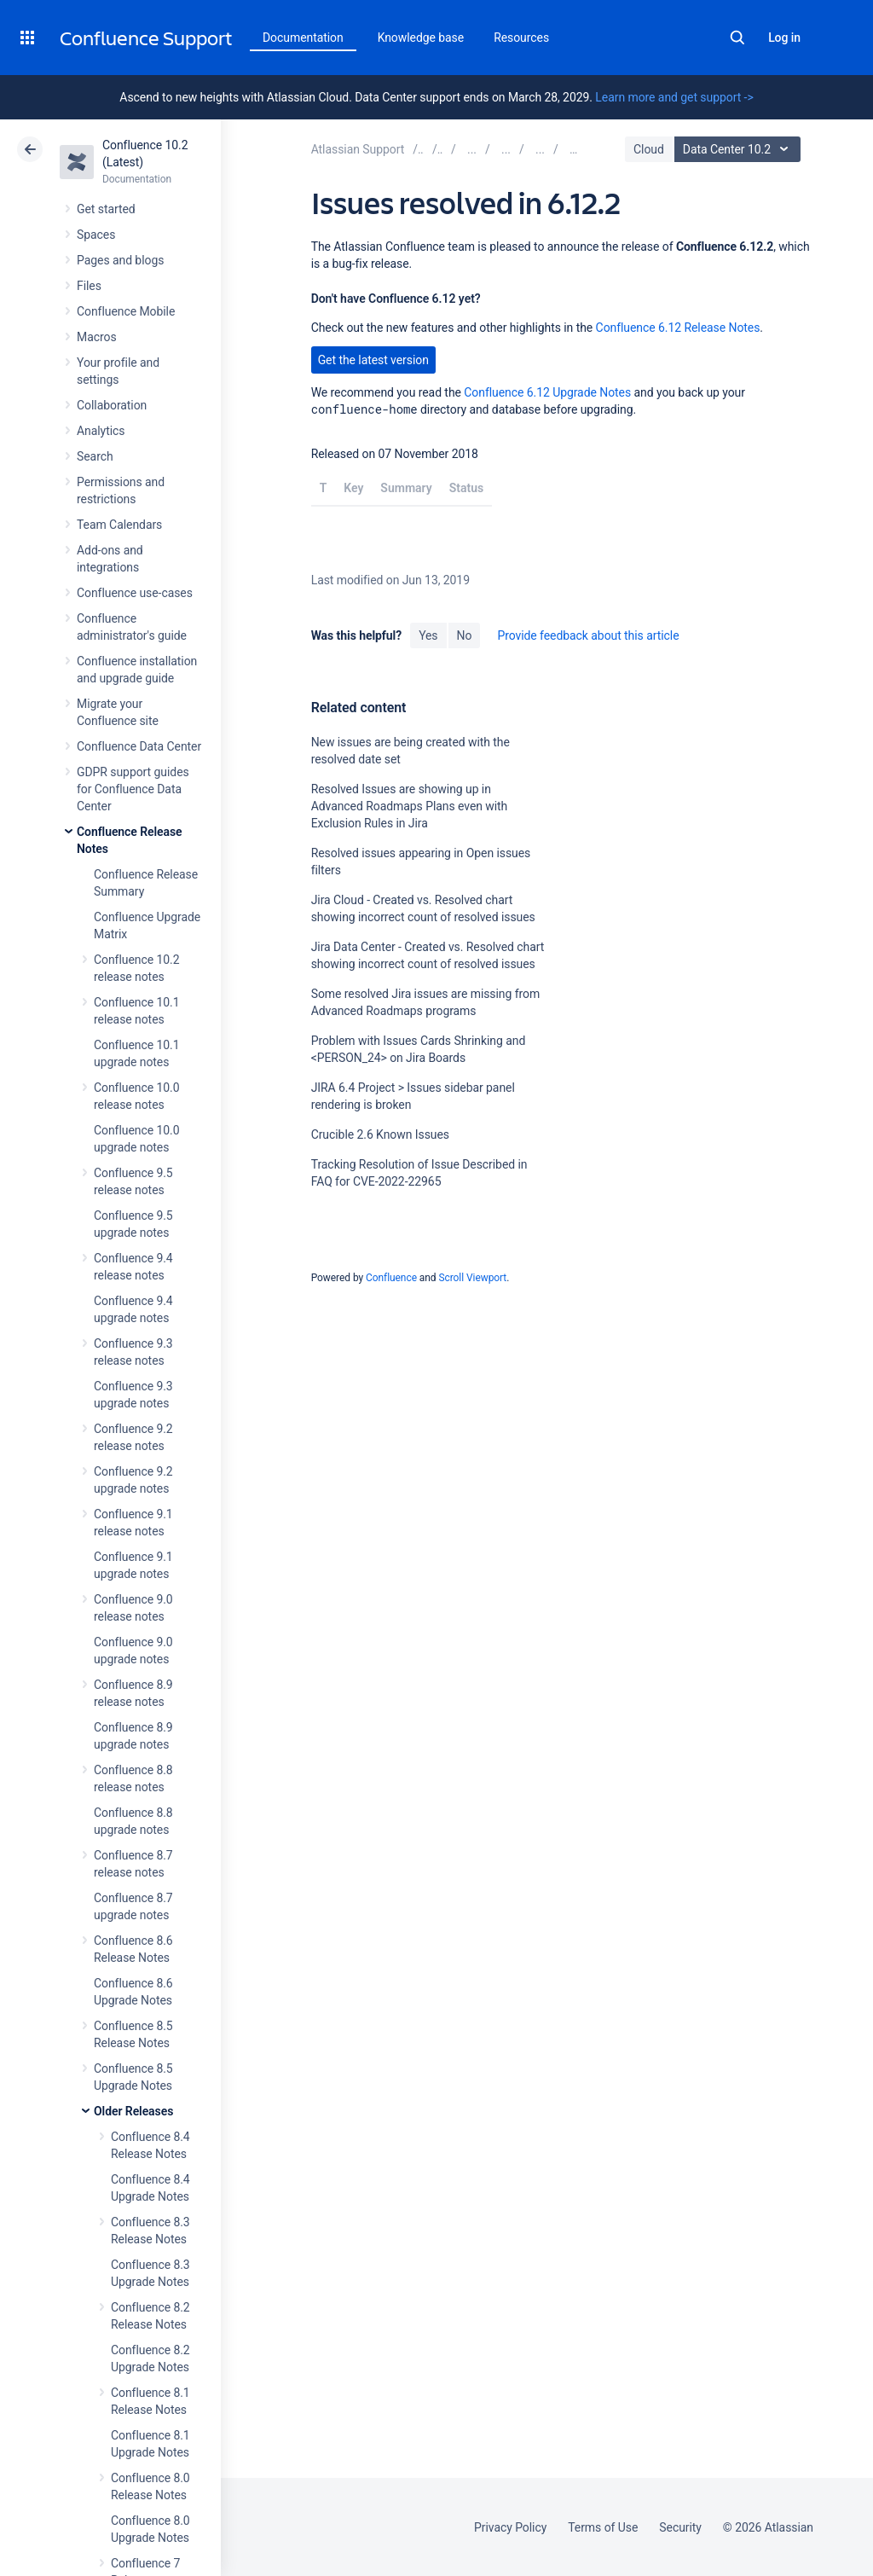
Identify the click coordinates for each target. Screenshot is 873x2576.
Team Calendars (119, 524)
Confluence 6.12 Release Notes (678, 327)
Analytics (100, 431)
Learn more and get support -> (674, 97)
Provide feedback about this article (588, 635)
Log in (784, 37)
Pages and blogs (120, 260)
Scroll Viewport (472, 1278)
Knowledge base (421, 37)
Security (680, 2527)
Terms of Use (603, 2527)
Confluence (391, 1278)
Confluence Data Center (139, 746)
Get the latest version (373, 360)
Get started (106, 209)
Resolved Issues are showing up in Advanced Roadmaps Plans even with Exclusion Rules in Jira (409, 806)
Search (737, 37)
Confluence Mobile (126, 311)
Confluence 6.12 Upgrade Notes (547, 392)
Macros (97, 337)
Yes (428, 635)
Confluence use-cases (135, 593)
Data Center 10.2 (739, 149)
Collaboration (112, 405)
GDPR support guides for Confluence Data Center (133, 789)
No (464, 635)
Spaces (96, 234)
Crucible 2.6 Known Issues (380, 1134)
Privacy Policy (510, 2527)
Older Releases (133, 2111)
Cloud (648, 149)
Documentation (303, 37)
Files (89, 286)
